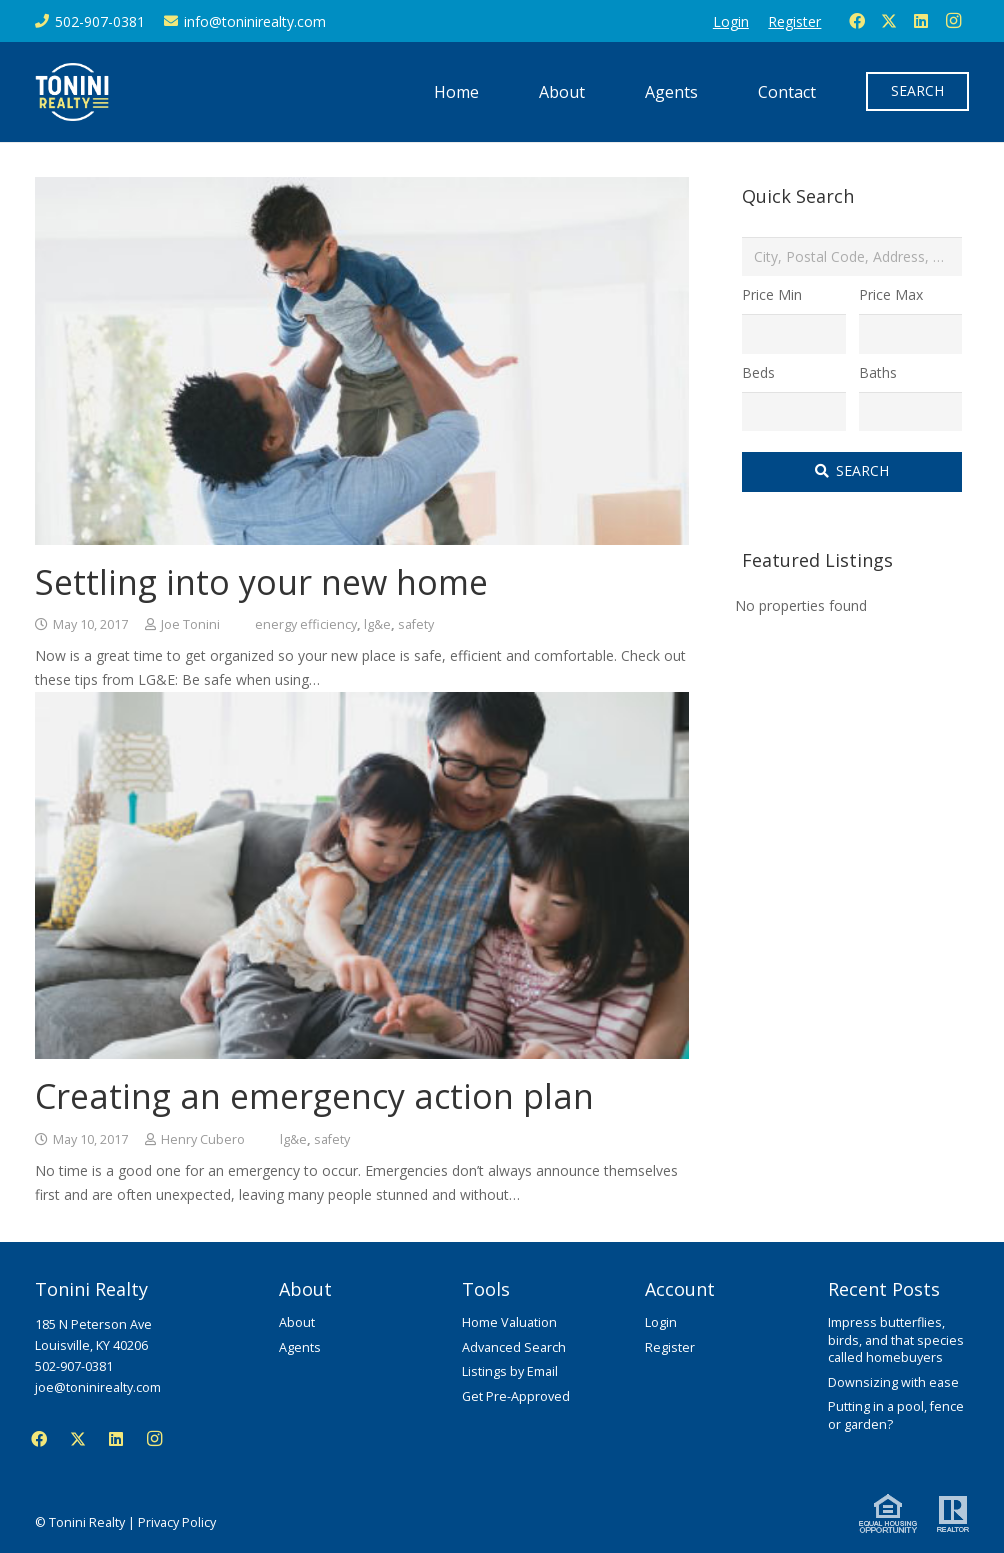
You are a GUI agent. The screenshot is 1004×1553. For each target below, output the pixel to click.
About (297, 1322)
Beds (758, 372)
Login (661, 1322)
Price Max (891, 294)
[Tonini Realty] (72, 92)
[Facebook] (857, 21)
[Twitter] (889, 21)
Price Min (772, 294)
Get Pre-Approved (516, 1396)
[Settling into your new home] (362, 188)
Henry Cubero (203, 1139)
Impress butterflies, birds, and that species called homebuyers (896, 1340)
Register (670, 1347)
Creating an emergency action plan (314, 1096)
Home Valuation (509, 1322)
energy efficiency (306, 624)
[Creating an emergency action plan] (362, 703)
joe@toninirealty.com (98, 1387)
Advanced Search (514, 1347)
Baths (878, 372)
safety (416, 624)
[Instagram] (953, 21)
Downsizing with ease (893, 1382)
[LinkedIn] (921, 21)
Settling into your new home (261, 582)
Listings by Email (510, 1371)
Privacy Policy (177, 1522)
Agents (300, 1347)
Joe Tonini (190, 624)
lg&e (377, 624)
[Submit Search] (852, 472)
